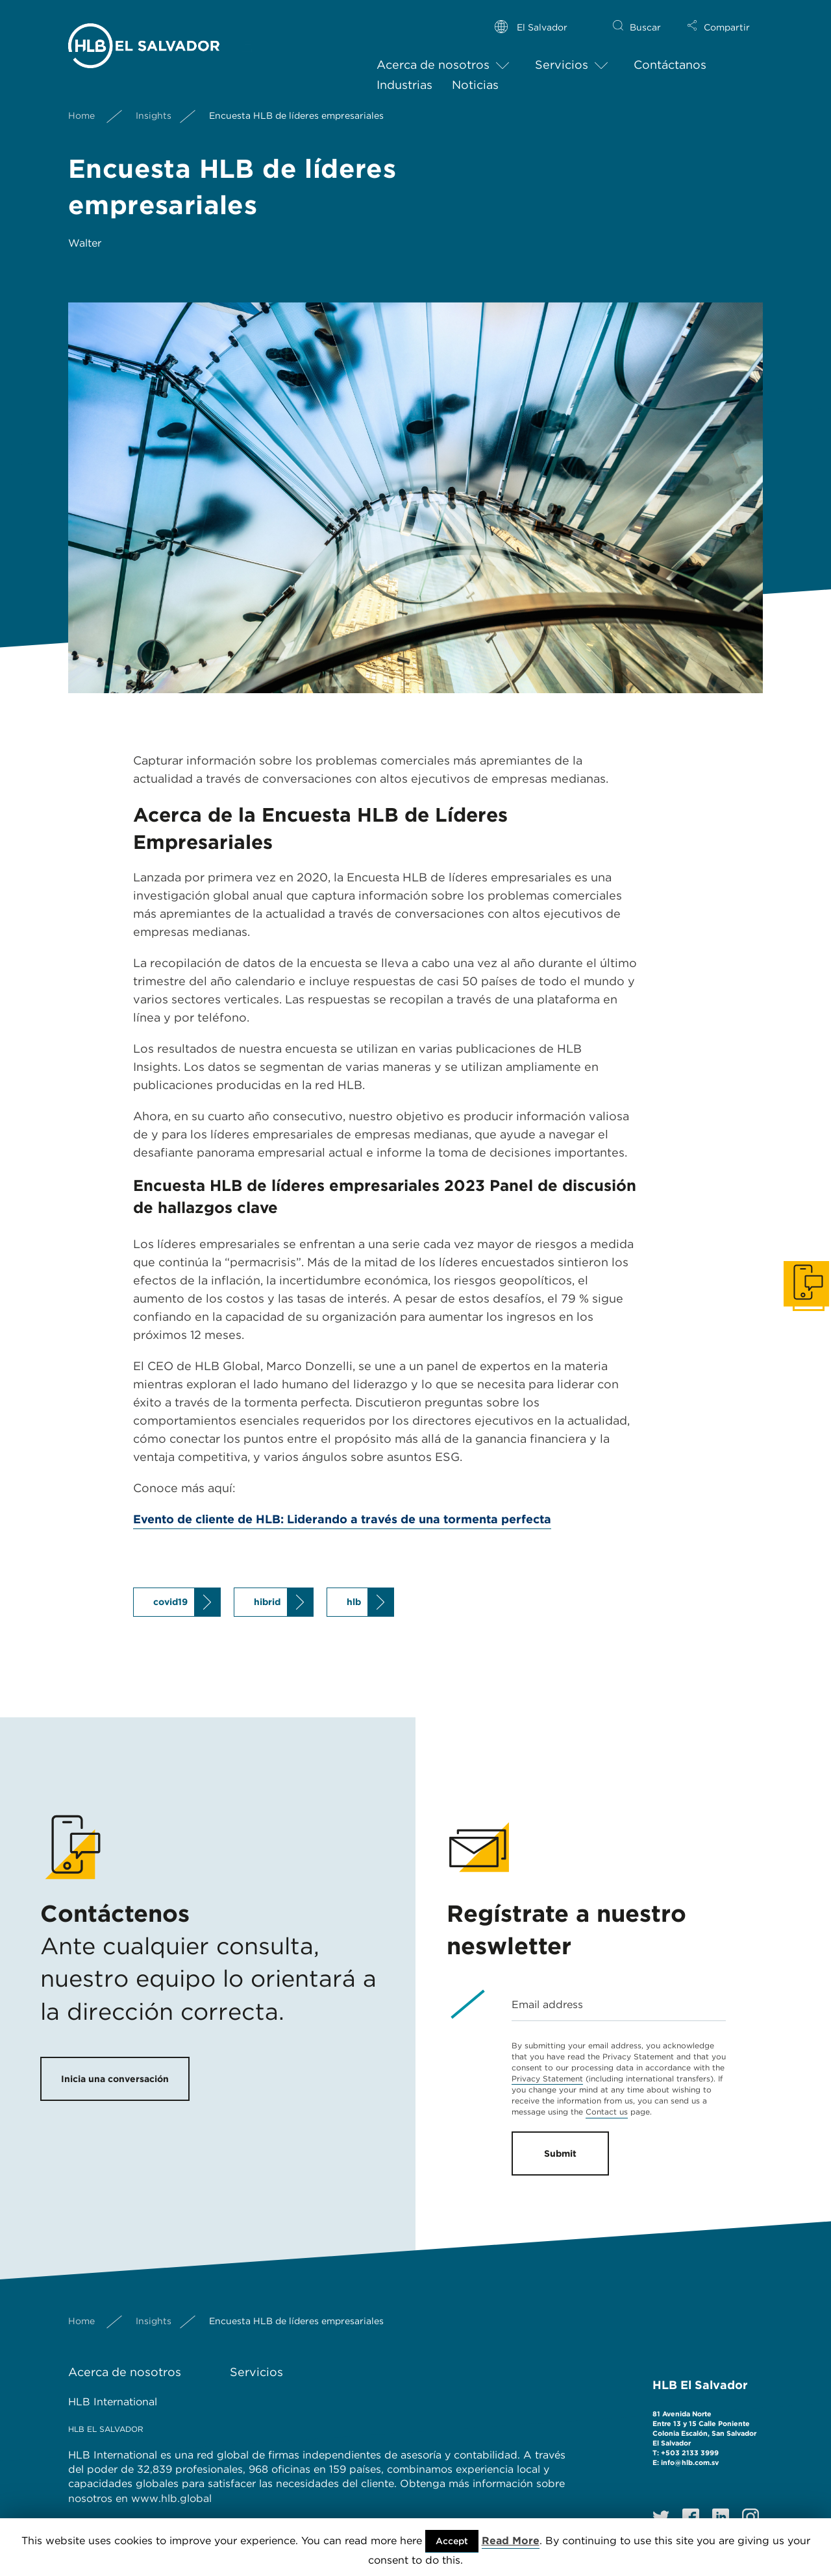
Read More (511, 2540)
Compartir (727, 17)
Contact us (607, 2111)
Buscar (645, 17)
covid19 (170, 1602)
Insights (153, 105)
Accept (452, 2541)
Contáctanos (670, 54)
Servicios (561, 54)
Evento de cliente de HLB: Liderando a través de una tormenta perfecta (342, 1519)
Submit (560, 2153)
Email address (547, 2004)
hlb (354, 1602)
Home (81, 105)
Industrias (404, 74)
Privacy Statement (547, 2078)
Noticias (475, 74)
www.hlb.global (173, 2498)
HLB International (112, 2402)
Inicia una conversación (115, 2079)
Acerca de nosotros (433, 54)
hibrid (267, 1602)
